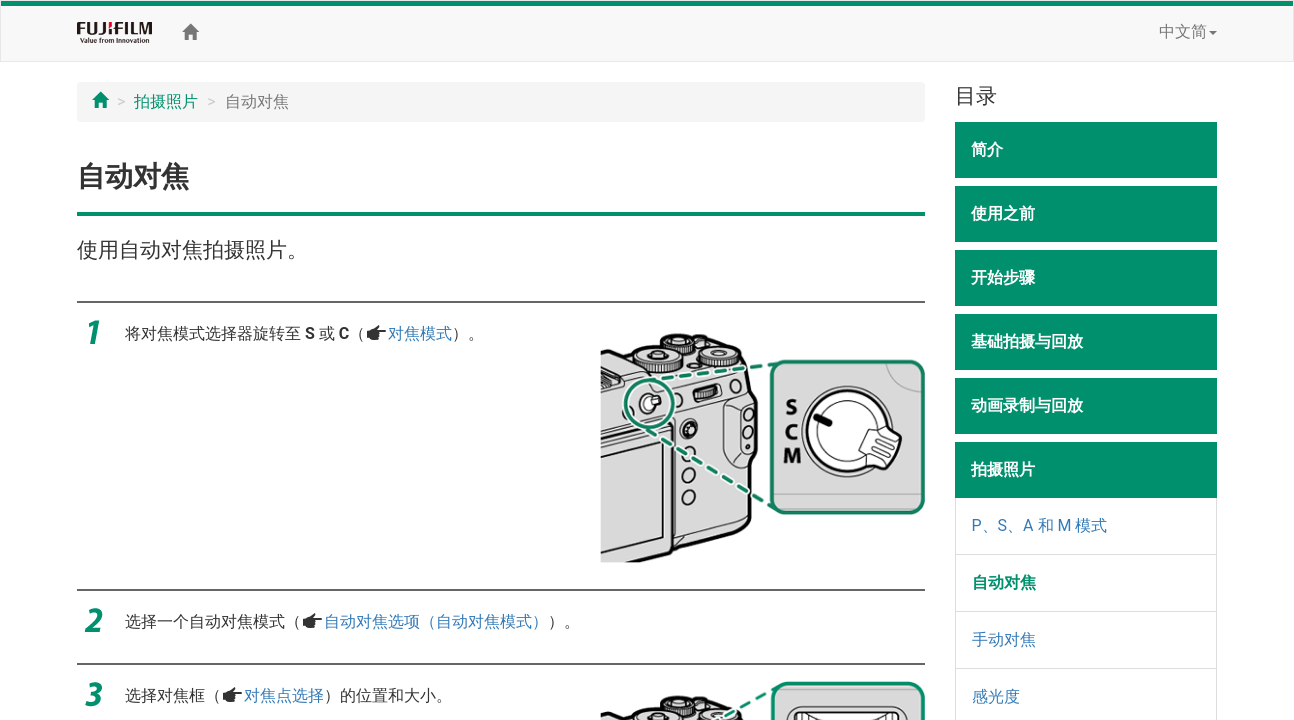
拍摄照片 (166, 101)
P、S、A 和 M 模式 (1040, 525)
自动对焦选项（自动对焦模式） (436, 621)
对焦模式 (420, 333)
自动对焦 (1004, 582)
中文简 (1188, 31)
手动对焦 (1004, 639)
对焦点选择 (284, 695)
